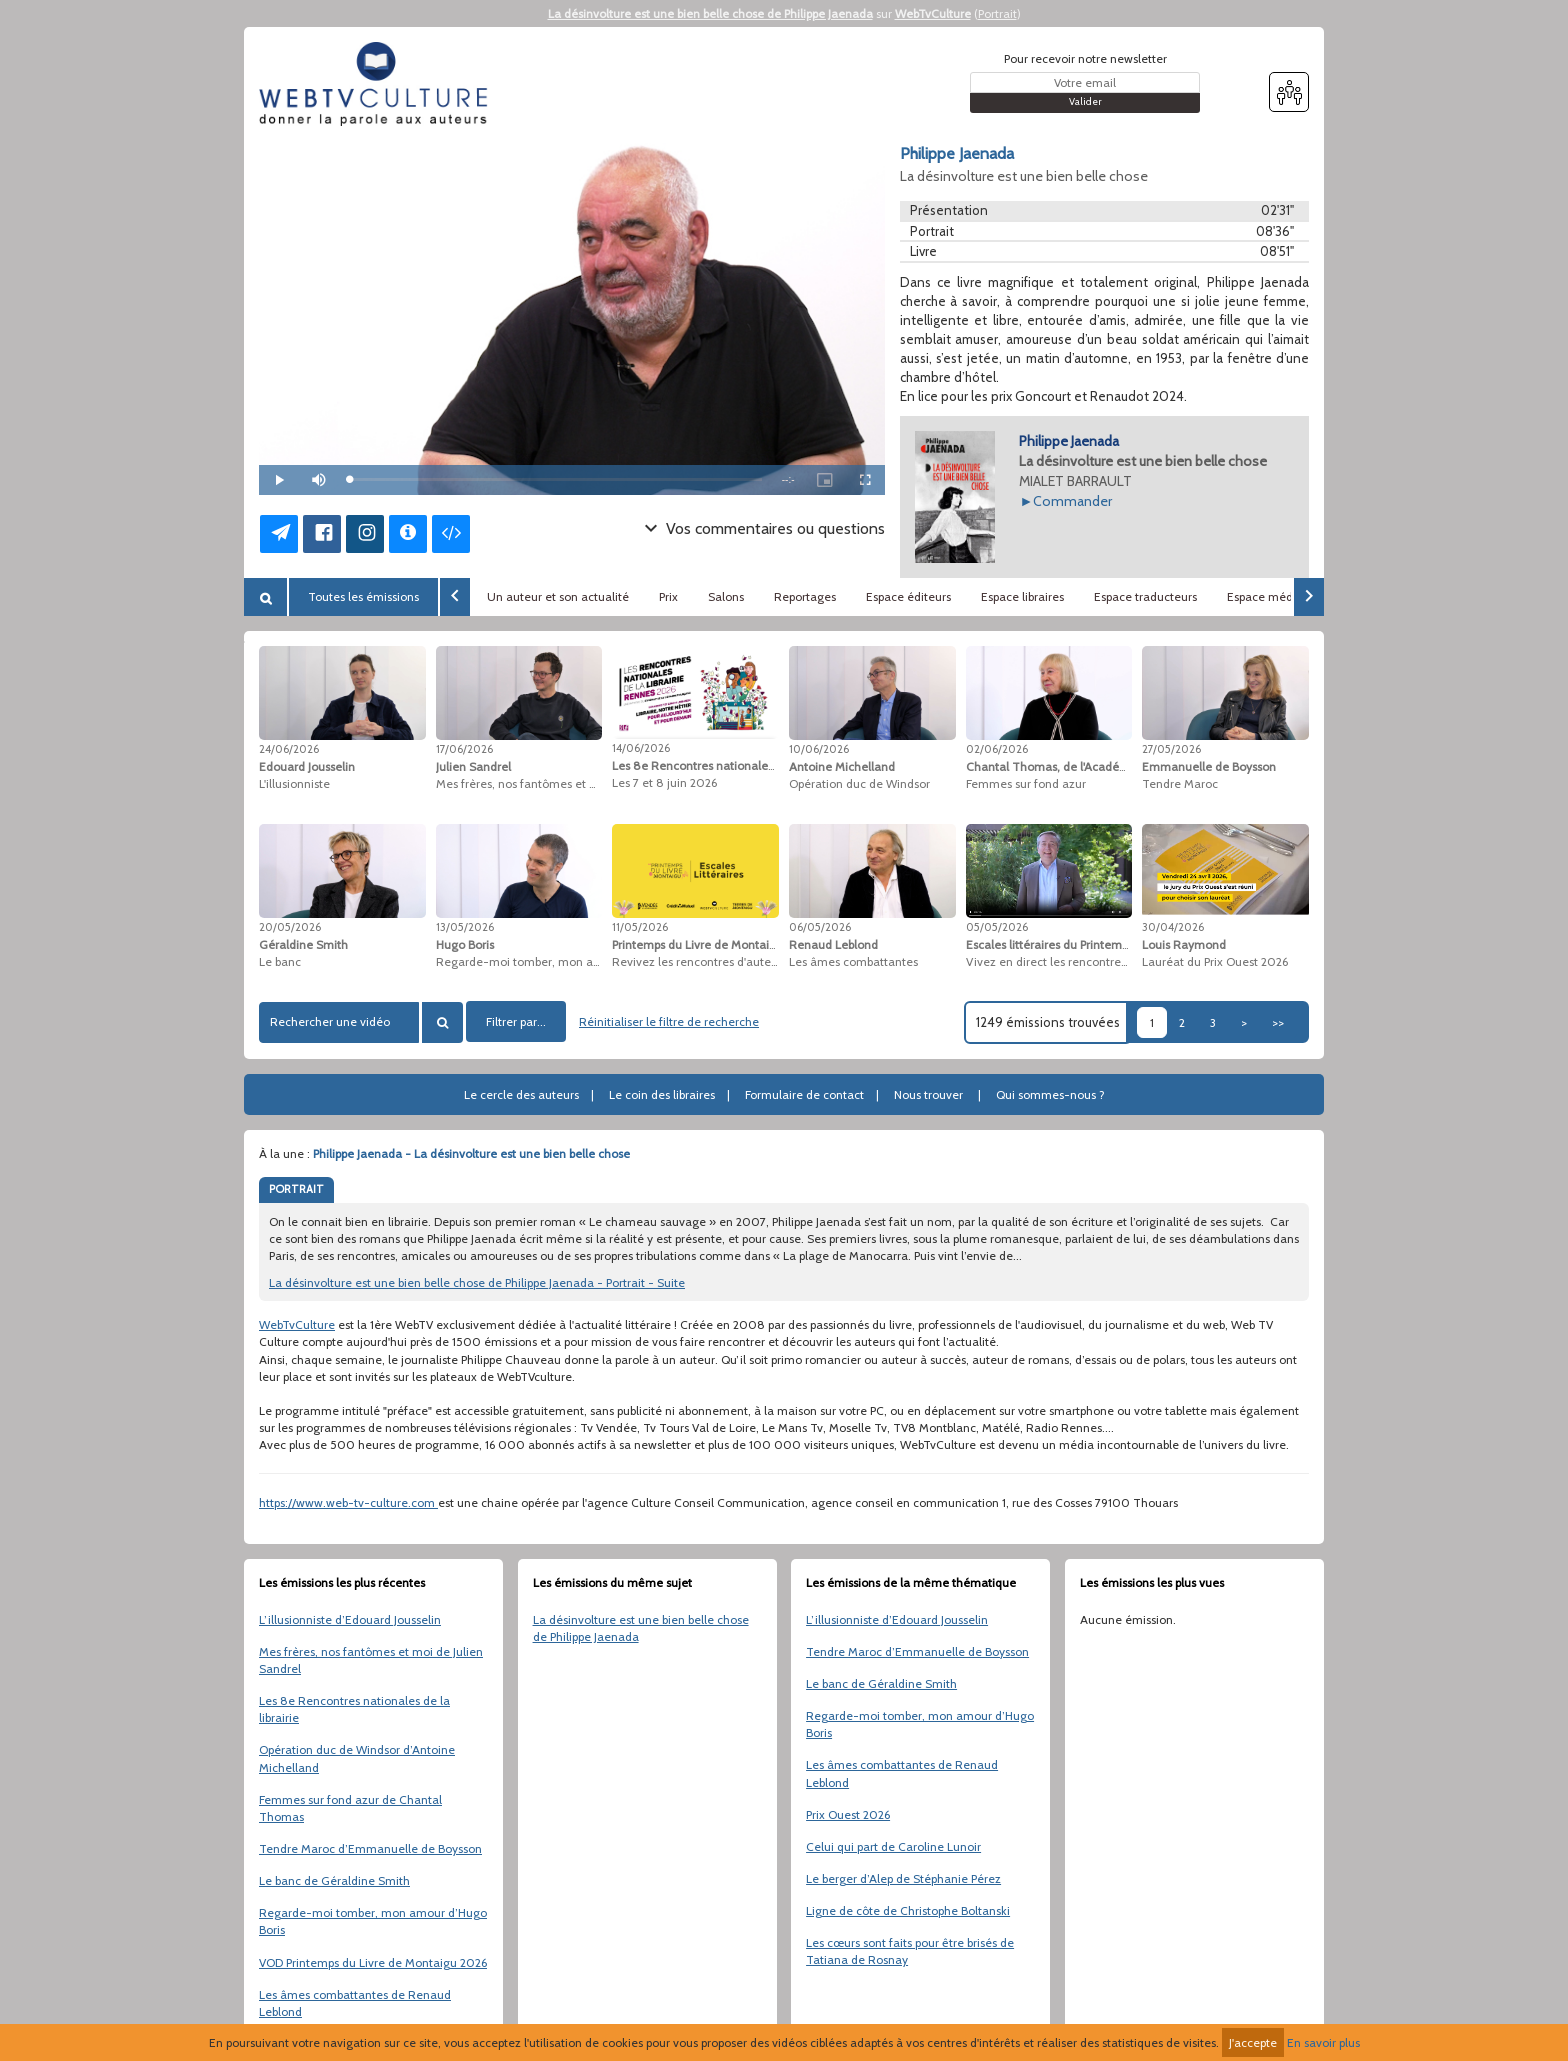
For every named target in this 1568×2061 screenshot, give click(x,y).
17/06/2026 (464, 749)
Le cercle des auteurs (521, 1094)
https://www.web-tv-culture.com (348, 1502)
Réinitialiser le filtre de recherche (669, 1021)
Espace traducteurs (1145, 596)
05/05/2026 (997, 927)
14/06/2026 (641, 748)
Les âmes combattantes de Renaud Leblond (355, 2003)
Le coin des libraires (662, 1094)
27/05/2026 (1171, 749)
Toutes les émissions (363, 596)
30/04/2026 (1173, 927)
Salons (726, 596)
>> (1278, 1022)
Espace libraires (1022, 596)
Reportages (805, 596)
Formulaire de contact (804, 1094)
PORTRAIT (296, 1189)
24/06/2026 (289, 749)
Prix (668, 596)
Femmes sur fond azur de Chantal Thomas (350, 1808)
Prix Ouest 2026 (848, 1814)
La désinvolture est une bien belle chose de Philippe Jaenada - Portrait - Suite (477, 1282)
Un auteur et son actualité (558, 596)
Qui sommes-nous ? (1050, 1094)
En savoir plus (1323, 2042)
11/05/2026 (640, 927)
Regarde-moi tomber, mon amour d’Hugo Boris (373, 1921)
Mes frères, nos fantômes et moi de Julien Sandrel (371, 1660)
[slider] (555, 479)
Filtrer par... (516, 1021)
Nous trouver (928, 1094)
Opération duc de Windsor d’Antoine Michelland (357, 1758)
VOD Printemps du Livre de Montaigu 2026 (373, 1962)
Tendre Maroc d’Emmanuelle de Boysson (370, 1848)
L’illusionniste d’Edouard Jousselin (350, 1619)
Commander (1072, 501)
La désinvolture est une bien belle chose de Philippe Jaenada (710, 13)
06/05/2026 (820, 927)
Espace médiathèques (1287, 596)
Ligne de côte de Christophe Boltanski (908, 1910)
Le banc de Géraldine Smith (334, 1880)
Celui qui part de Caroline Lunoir (893, 1846)
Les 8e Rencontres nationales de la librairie (354, 1709)
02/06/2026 (997, 749)
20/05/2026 (290, 927)
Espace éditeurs (908, 596)
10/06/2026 (819, 749)
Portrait (997, 13)
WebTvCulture (933, 13)
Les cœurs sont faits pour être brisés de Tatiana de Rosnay (910, 1951)
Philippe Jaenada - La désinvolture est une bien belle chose (471, 1153)
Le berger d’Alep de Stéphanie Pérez (903, 1878)
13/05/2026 (465, 927)
